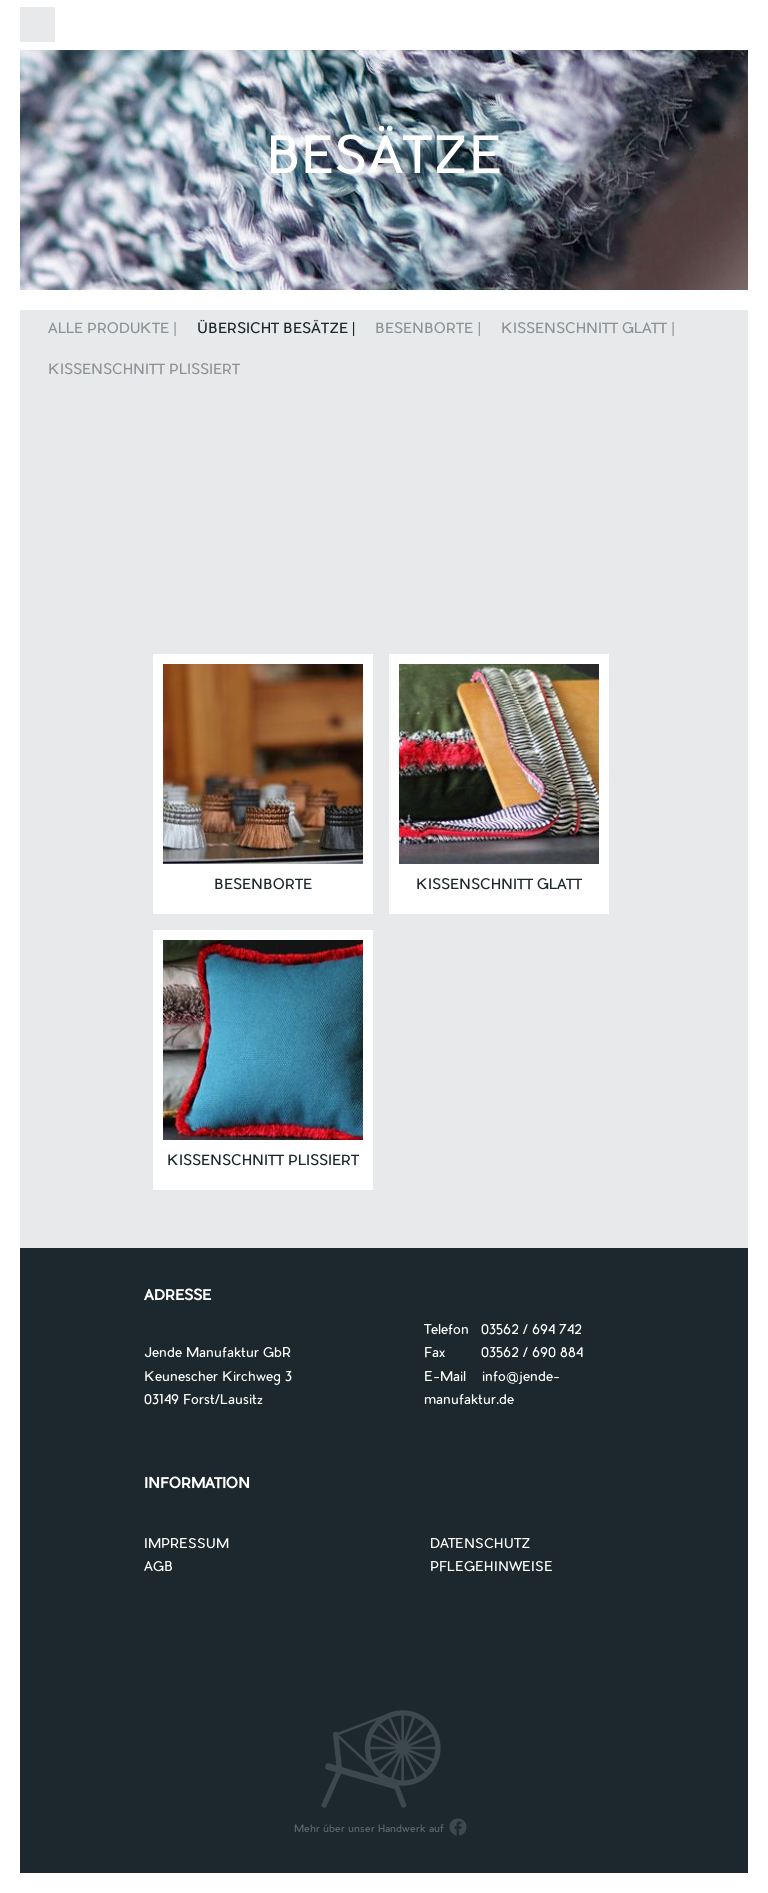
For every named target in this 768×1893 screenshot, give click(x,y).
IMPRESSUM (186, 1544)
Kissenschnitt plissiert (144, 371)
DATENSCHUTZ (480, 1544)
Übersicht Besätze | (276, 330)
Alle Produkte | (112, 330)
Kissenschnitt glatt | (588, 330)
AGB (158, 1567)
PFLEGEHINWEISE (491, 1567)
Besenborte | (428, 330)
